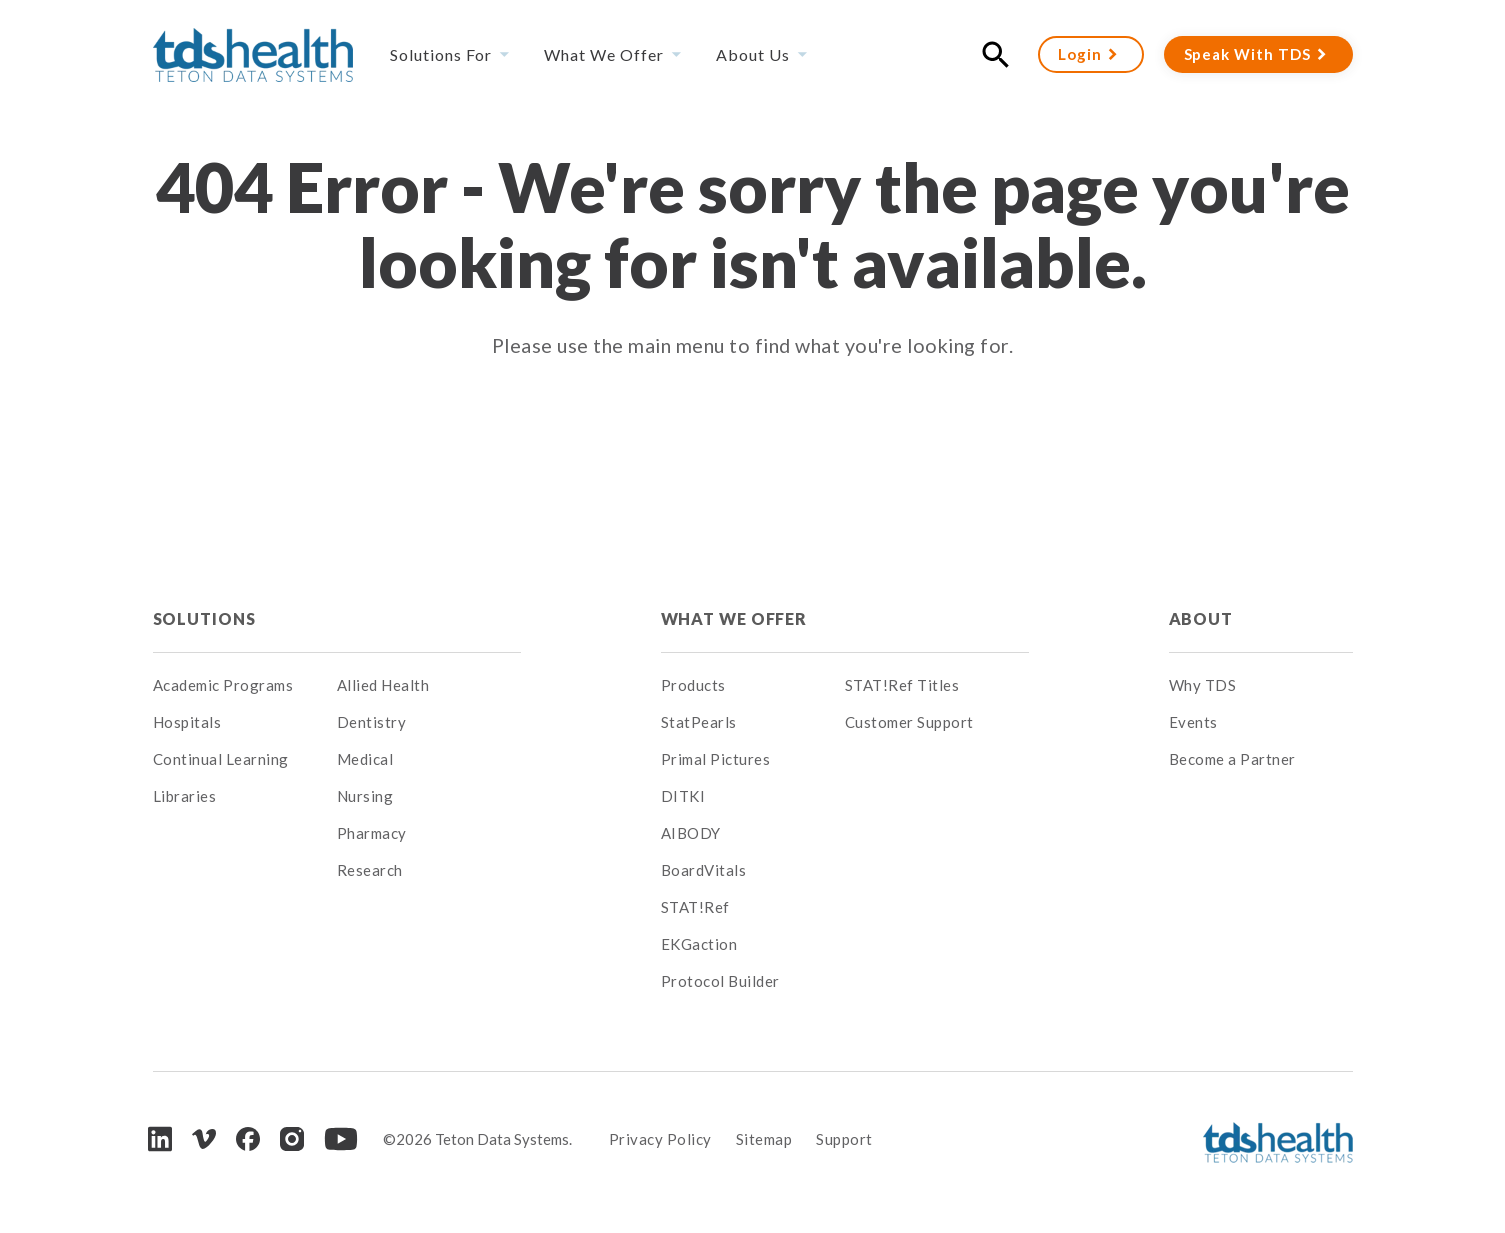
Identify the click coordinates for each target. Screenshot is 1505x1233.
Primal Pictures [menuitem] (716, 759)
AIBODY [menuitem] (691, 833)
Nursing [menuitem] (365, 796)
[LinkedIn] (160, 1138)
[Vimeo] (204, 1139)
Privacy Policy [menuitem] (660, 1139)
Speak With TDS (1247, 54)
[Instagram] (292, 1139)
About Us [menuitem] (753, 54)
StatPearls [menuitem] (699, 722)
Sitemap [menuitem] (764, 1139)
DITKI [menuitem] (683, 796)
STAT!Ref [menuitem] (695, 907)
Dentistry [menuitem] (372, 722)
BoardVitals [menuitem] (704, 870)
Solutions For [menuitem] (441, 54)
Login (1080, 54)
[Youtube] (341, 1139)
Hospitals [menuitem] (187, 722)
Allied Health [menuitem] (383, 685)
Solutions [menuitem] (204, 618)
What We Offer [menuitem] (604, 54)
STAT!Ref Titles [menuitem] (902, 685)
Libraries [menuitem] (185, 796)
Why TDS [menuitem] (1203, 685)
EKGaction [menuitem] (699, 944)
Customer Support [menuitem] (909, 722)
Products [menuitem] (693, 685)
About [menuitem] (1201, 618)
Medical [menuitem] (365, 759)
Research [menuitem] (370, 870)
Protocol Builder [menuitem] (720, 981)
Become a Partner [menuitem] (1232, 759)
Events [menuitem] (1193, 722)
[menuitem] (429, 619)
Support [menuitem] (844, 1139)
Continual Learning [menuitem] (221, 759)
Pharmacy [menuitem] (372, 833)
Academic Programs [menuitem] (223, 685)
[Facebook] (248, 1139)
